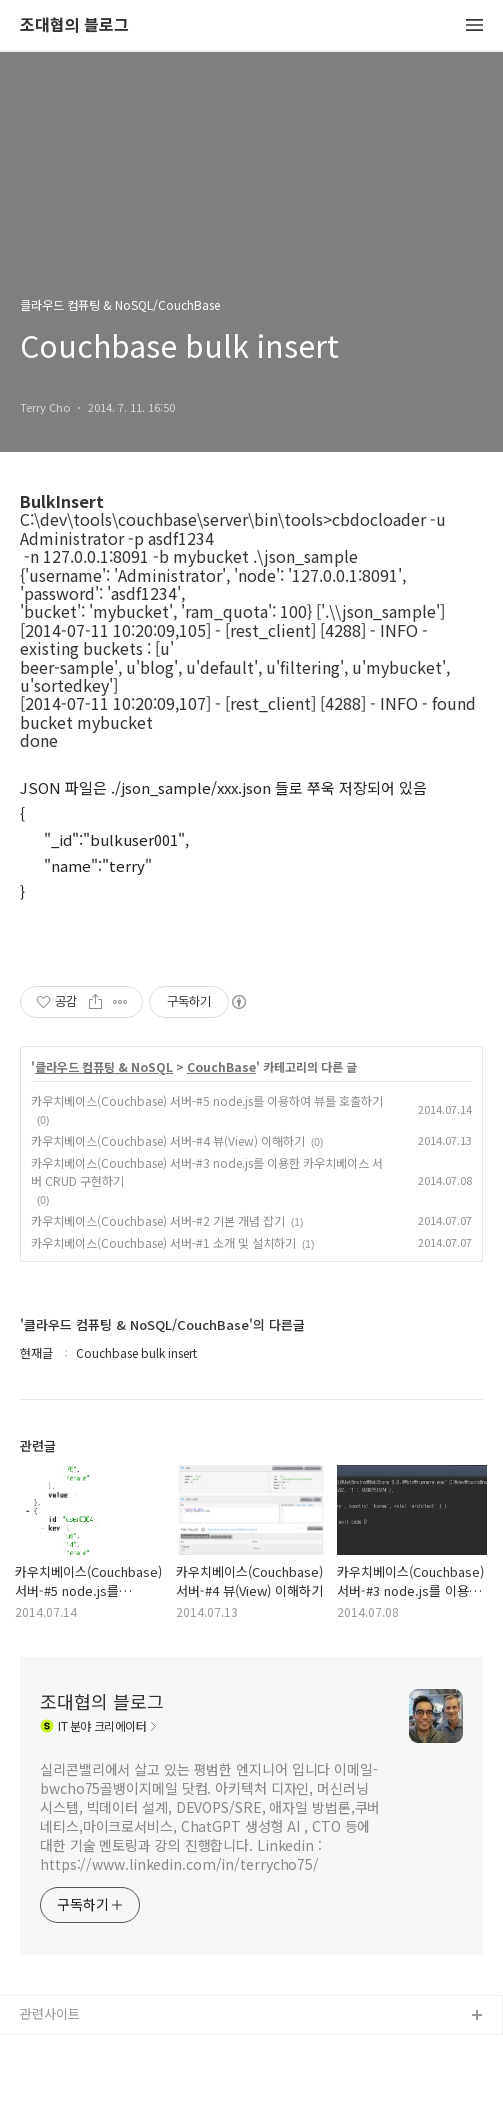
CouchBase (221, 1067)
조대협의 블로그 (74, 25)
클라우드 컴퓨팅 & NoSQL (104, 1067)
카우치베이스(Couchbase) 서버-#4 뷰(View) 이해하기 (168, 1140)
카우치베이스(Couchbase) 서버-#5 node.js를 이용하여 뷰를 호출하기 (207, 1100)
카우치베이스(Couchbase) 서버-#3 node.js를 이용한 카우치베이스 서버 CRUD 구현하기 (207, 1171)
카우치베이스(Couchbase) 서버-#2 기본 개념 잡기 (158, 1220)
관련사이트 (50, 2013)
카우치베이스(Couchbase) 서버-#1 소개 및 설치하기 (163, 1242)
